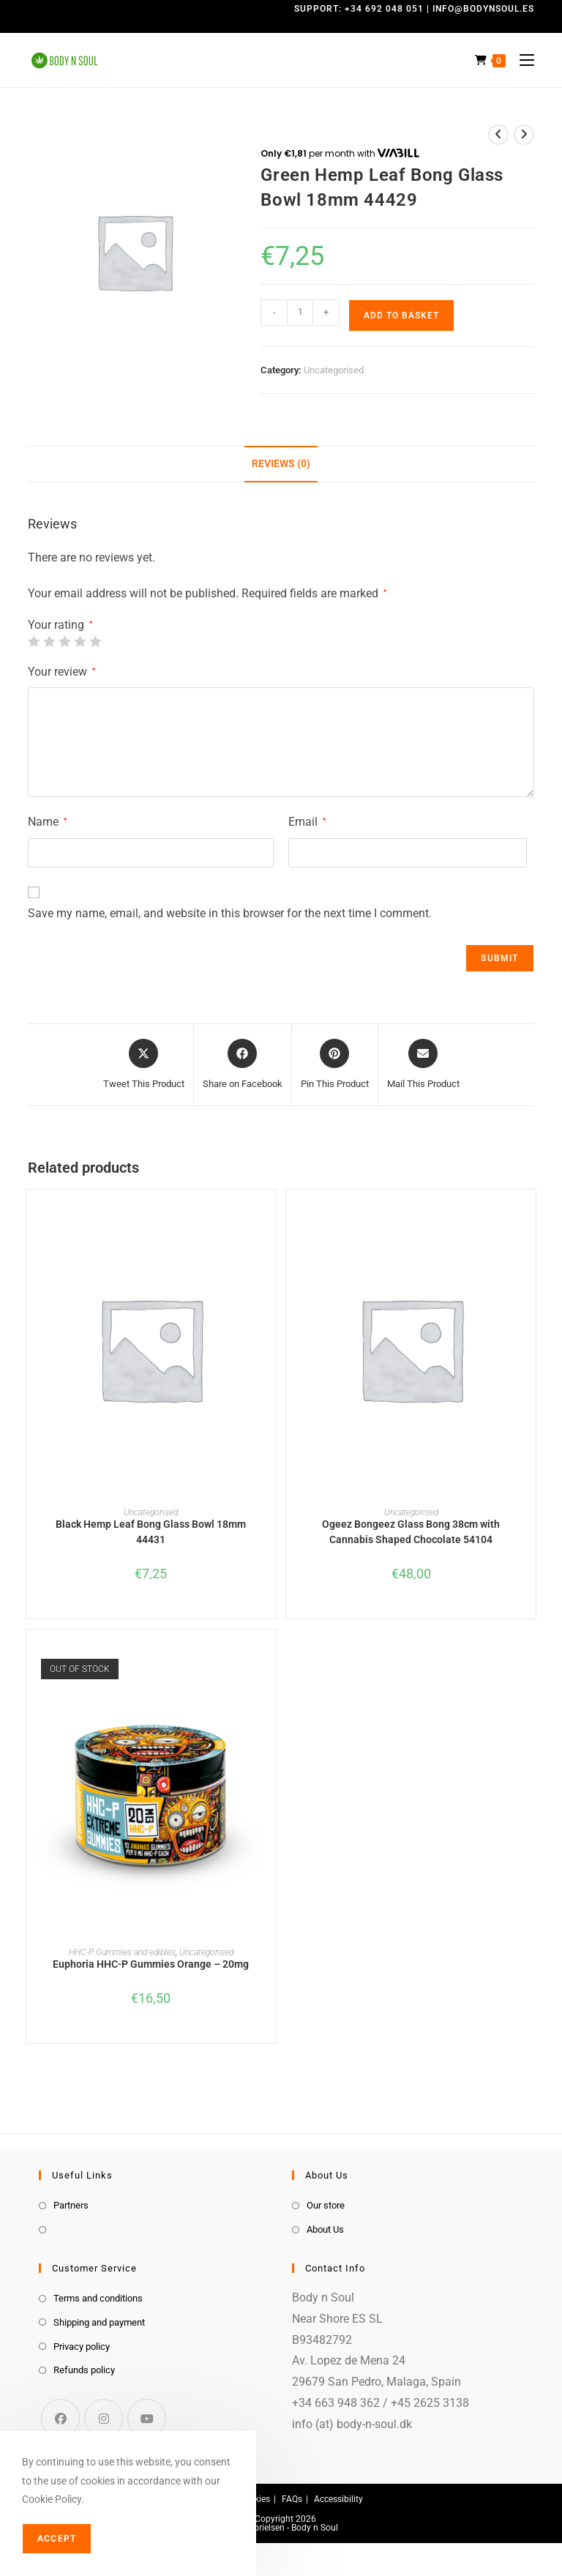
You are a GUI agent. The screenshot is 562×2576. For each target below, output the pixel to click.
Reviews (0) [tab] (281, 464)
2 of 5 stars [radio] (49, 641)
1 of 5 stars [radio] (34, 641)
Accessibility (338, 2499)
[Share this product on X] (143, 1065)
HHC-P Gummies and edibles (122, 1952)
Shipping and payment (99, 2322)
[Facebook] (60, 2418)
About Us (325, 2229)
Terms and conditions (98, 2298)
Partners (71, 2205)
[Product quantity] (300, 312)
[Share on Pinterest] (335, 1065)
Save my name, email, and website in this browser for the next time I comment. (230, 913)
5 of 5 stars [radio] (95, 641)
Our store (326, 2205)
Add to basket (401, 315)
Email (307, 822)
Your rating (60, 625)
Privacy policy (81, 2346)
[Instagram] (103, 2418)
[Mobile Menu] (521, 60)
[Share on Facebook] (242, 1065)
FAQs (292, 2499)
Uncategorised (334, 370)
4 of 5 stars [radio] (80, 641)
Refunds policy (84, 2369)
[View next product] (524, 134)
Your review (61, 672)
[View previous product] (498, 134)
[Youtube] (146, 2418)
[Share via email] (423, 1065)
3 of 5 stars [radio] (64, 641)
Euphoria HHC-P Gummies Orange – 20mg (151, 1964)
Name (47, 822)
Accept (56, 2539)
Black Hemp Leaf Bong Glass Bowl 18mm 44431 (151, 1531)
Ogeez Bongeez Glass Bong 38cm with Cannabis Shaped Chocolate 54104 (411, 1531)
